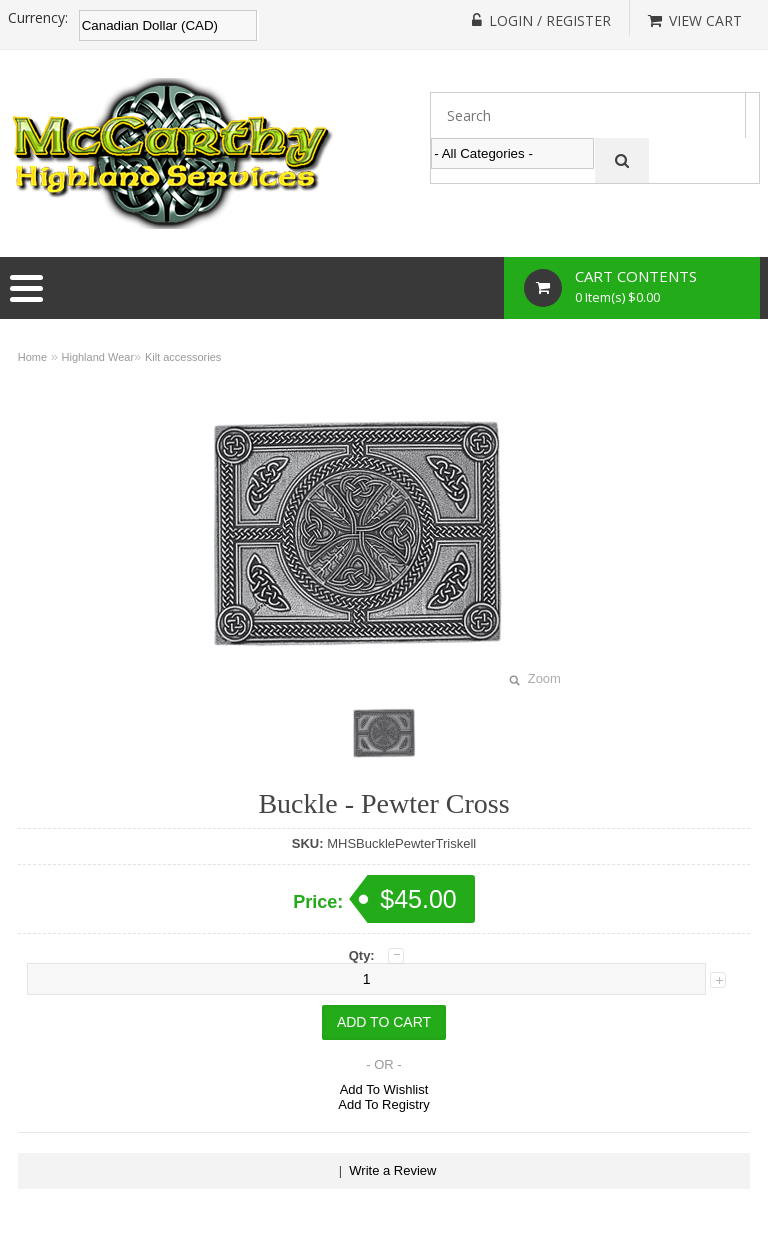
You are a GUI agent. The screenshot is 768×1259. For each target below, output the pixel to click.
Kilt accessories (183, 357)
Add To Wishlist (384, 1089)
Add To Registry (384, 1104)
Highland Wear (98, 357)
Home (32, 357)
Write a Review (392, 1170)
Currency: (38, 18)
